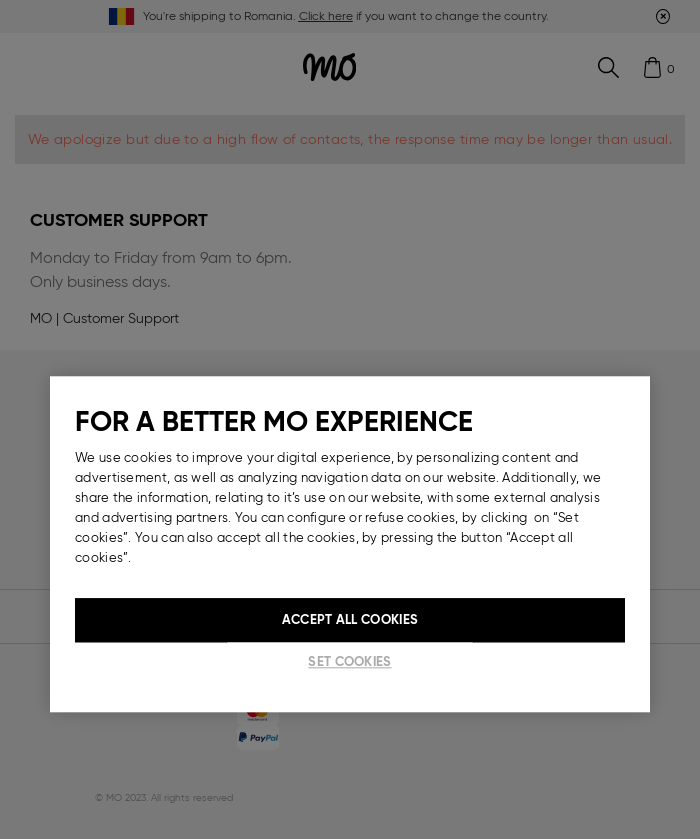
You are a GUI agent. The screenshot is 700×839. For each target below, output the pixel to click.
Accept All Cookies (350, 619)
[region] (350, 544)
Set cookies (349, 661)
